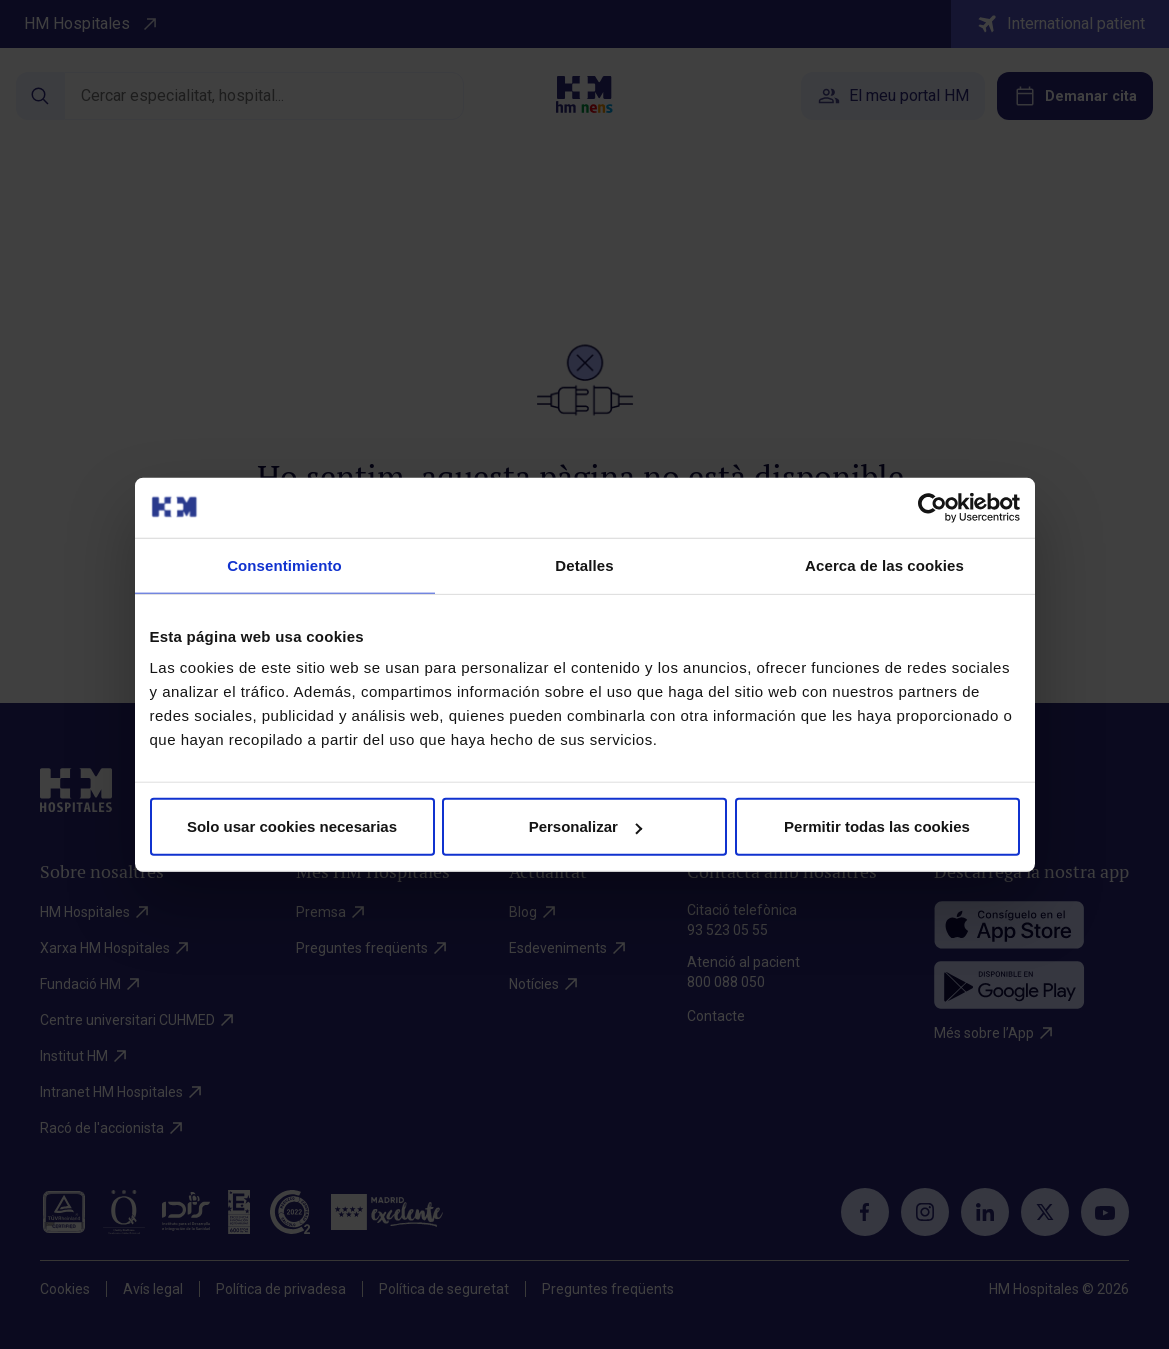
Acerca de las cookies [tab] (884, 564)
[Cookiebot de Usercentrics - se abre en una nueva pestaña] (932, 507)
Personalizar (585, 826)
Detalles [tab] (584, 564)
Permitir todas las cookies (877, 826)
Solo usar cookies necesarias (292, 826)
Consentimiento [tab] (284, 564)
